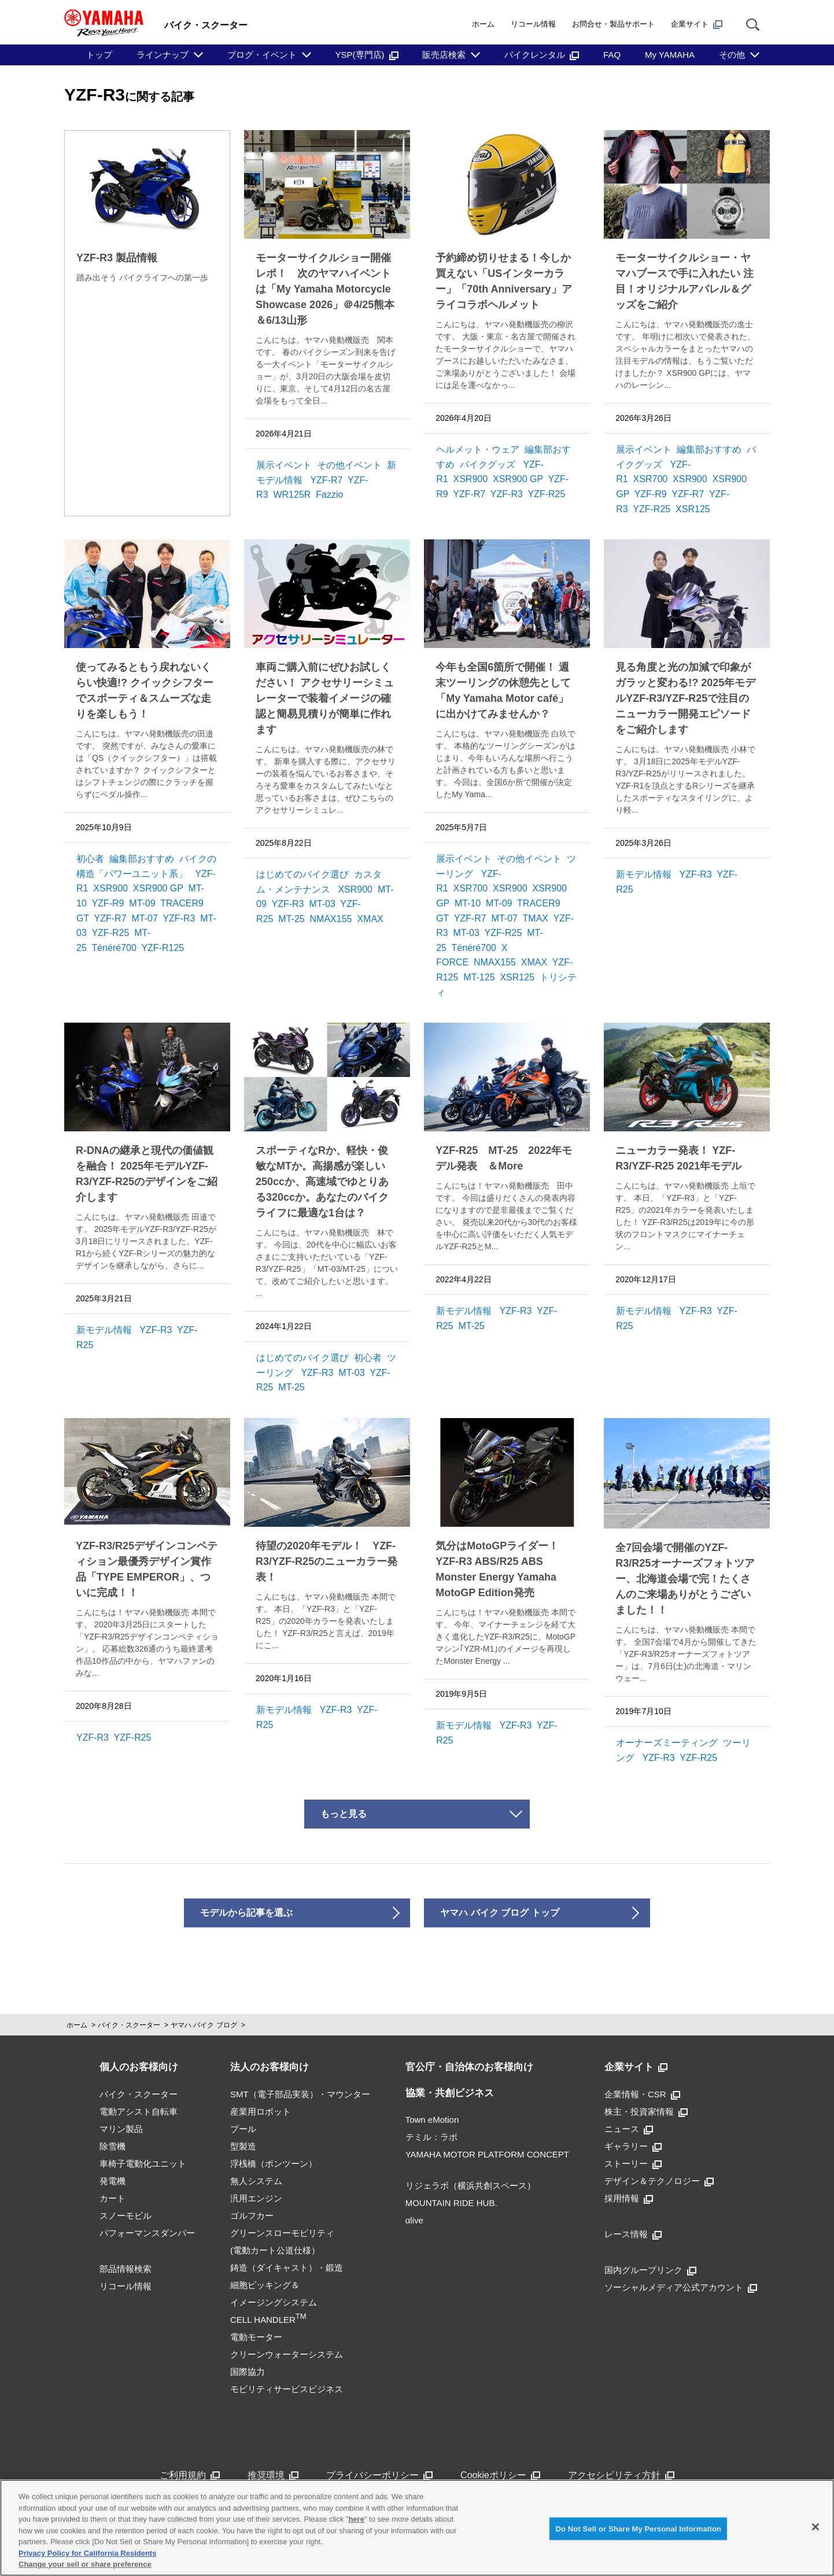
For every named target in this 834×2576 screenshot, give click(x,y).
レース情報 (633, 2234)
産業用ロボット (260, 2111)
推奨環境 (273, 2475)
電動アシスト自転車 (138, 2111)
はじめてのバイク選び (302, 874)
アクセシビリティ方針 (621, 2475)
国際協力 (247, 2372)
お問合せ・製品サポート (613, 24)
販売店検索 (444, 55)
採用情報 (628, 2198)
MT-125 (479, 977)
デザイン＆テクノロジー (659, 2181)
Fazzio (329, 494)
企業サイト (696, 24)
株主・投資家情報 (646, 2111)
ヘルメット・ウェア (477, 449)
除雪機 (112, 2146)
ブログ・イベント (262, 55)
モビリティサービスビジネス (286, 2389)
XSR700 (650, 479)
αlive (414, 2220)
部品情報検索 (125, 2269)
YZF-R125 (162, 948)
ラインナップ (162, 55)
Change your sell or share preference (85, 2564)
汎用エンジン (256, 2198)
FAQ (612, 55)
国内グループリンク (650, 2270)
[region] (417, 2527)
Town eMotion (432, 2120)
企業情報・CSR (642, 2094)
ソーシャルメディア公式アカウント (680, 2287)
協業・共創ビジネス (449, 2093)
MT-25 (291, 919)
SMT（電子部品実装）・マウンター (300, 2094)
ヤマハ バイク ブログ (204, 2025)
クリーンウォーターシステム (286, 2354)
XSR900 (470, 479)
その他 (732, 55)
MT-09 (142, 903)
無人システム (256, 2181)
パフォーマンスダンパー (147, 2233)
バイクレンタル (541, 55)
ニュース (628, 2129)
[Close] (815, 2527)
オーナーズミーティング (667, 1743)
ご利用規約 (190, 2475)
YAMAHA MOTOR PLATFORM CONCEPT (487, 2154)
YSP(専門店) (366, 55)
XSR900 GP (518, 479)
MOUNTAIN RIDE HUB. (451, 2203)
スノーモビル (125, 2215)
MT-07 (144, 918)
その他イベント (349, 465)
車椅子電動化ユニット (142, 2163)
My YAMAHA (670, 55)
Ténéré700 (113, 948)
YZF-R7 (326, 480)
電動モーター (256, 2337)
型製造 (243, 2146)
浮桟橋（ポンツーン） (273, 2163)
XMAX (370, 919)
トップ (99, 55)
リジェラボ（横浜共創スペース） (470, 2185)
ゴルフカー (252, 2215)
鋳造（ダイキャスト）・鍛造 (286, 2267)
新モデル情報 (643, 874)
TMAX (535, 918)
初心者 (90, 859)
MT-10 (468, 903)
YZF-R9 (650, 494)
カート (112, 2198)
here (356, 2519)
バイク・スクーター (129, 2025)
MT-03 (322, 904)
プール (243, 2129)
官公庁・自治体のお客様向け (469, 2066)
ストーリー (633, 2163)
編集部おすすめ (709, 449)
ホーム (483, 24)
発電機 (112, 2181)
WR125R (292, 494)
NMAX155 (331, 919)
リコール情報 (533, 24)
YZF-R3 (506, 494)
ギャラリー (633, 2146)
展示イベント (284, 465)
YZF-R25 (546, 494)
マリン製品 (121, 2129)
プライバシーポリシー (379, 2475)
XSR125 (693, 509)
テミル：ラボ (431, 2137)
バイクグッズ (487, 464)
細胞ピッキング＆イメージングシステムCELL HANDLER (273, 2302)
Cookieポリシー (500, 2475)
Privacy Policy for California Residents (87, 2553)
